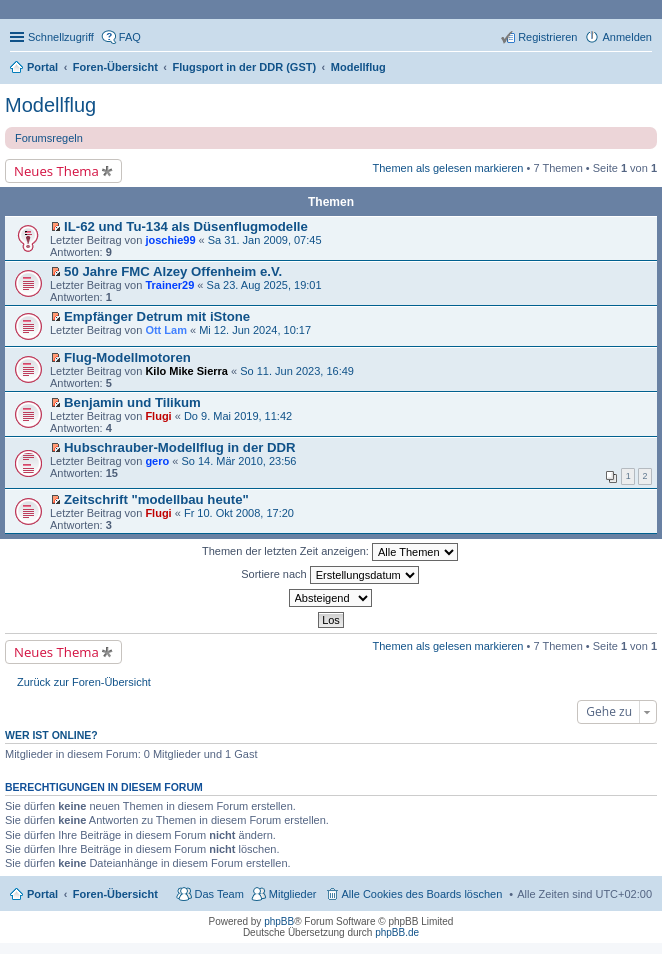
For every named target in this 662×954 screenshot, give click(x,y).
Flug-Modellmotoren (127, 357)
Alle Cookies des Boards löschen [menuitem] (422, 894)
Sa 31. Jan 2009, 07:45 (265, 240)
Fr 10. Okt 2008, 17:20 (239, 513)
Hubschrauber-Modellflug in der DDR (180, 447)
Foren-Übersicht (115, 894)
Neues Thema (56, 171)
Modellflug (50, 105)
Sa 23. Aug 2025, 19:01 (264, 285)
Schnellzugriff (61, 37)
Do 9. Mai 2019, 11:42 (238, 416)
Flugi (158, 416)
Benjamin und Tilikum (132, 402)
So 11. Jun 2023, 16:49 (297, 371)
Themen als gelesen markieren (447, 168)
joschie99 (170, 240)
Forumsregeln (49, 138)
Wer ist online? (51, 735)
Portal (42, 67)
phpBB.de (397, 932)
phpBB (279, 921)
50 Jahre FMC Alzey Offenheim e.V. (173, 271)
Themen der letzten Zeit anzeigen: (330, 552)
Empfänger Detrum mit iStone (157, 316)
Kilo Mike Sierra (186, 371)
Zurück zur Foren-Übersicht (84, 682)
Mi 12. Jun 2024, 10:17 (255, 330)
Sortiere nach (329, 575)
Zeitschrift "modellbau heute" (156, 499)
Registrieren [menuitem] (547, 37)
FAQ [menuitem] (130, 37)
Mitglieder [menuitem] (293, 894)
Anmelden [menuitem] (627, 37)
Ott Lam (166, 330)
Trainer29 (169, 285)
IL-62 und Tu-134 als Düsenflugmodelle (186, 226)
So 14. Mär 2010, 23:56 (238, 461)
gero (157, 461)
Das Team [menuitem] (218, 894)
